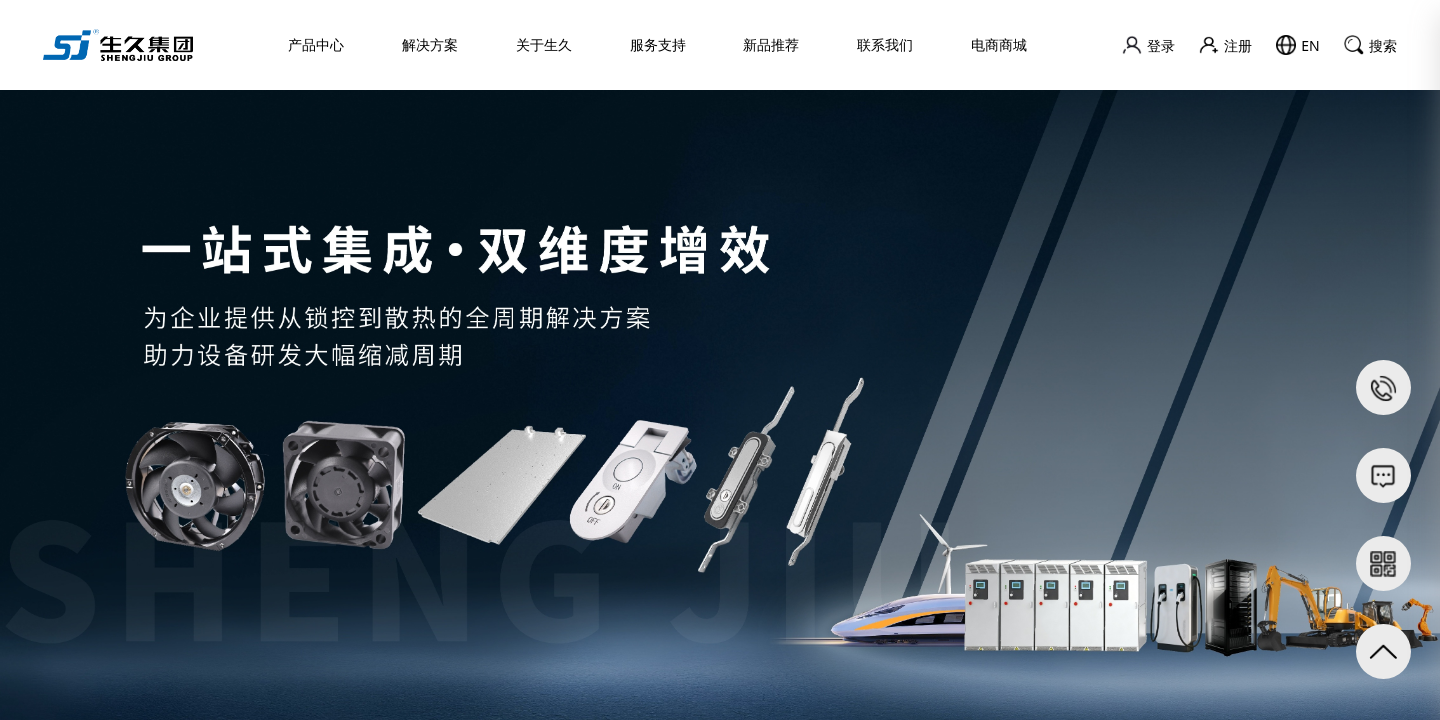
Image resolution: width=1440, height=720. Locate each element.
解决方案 (430, 44)
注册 (1225, 45)
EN (1297, 45)
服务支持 (658, 44)
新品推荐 (771, 44)
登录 (1148, 45)
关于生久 (544, 44)
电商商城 (999, 44)
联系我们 (885, 44)
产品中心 (316, 44)
